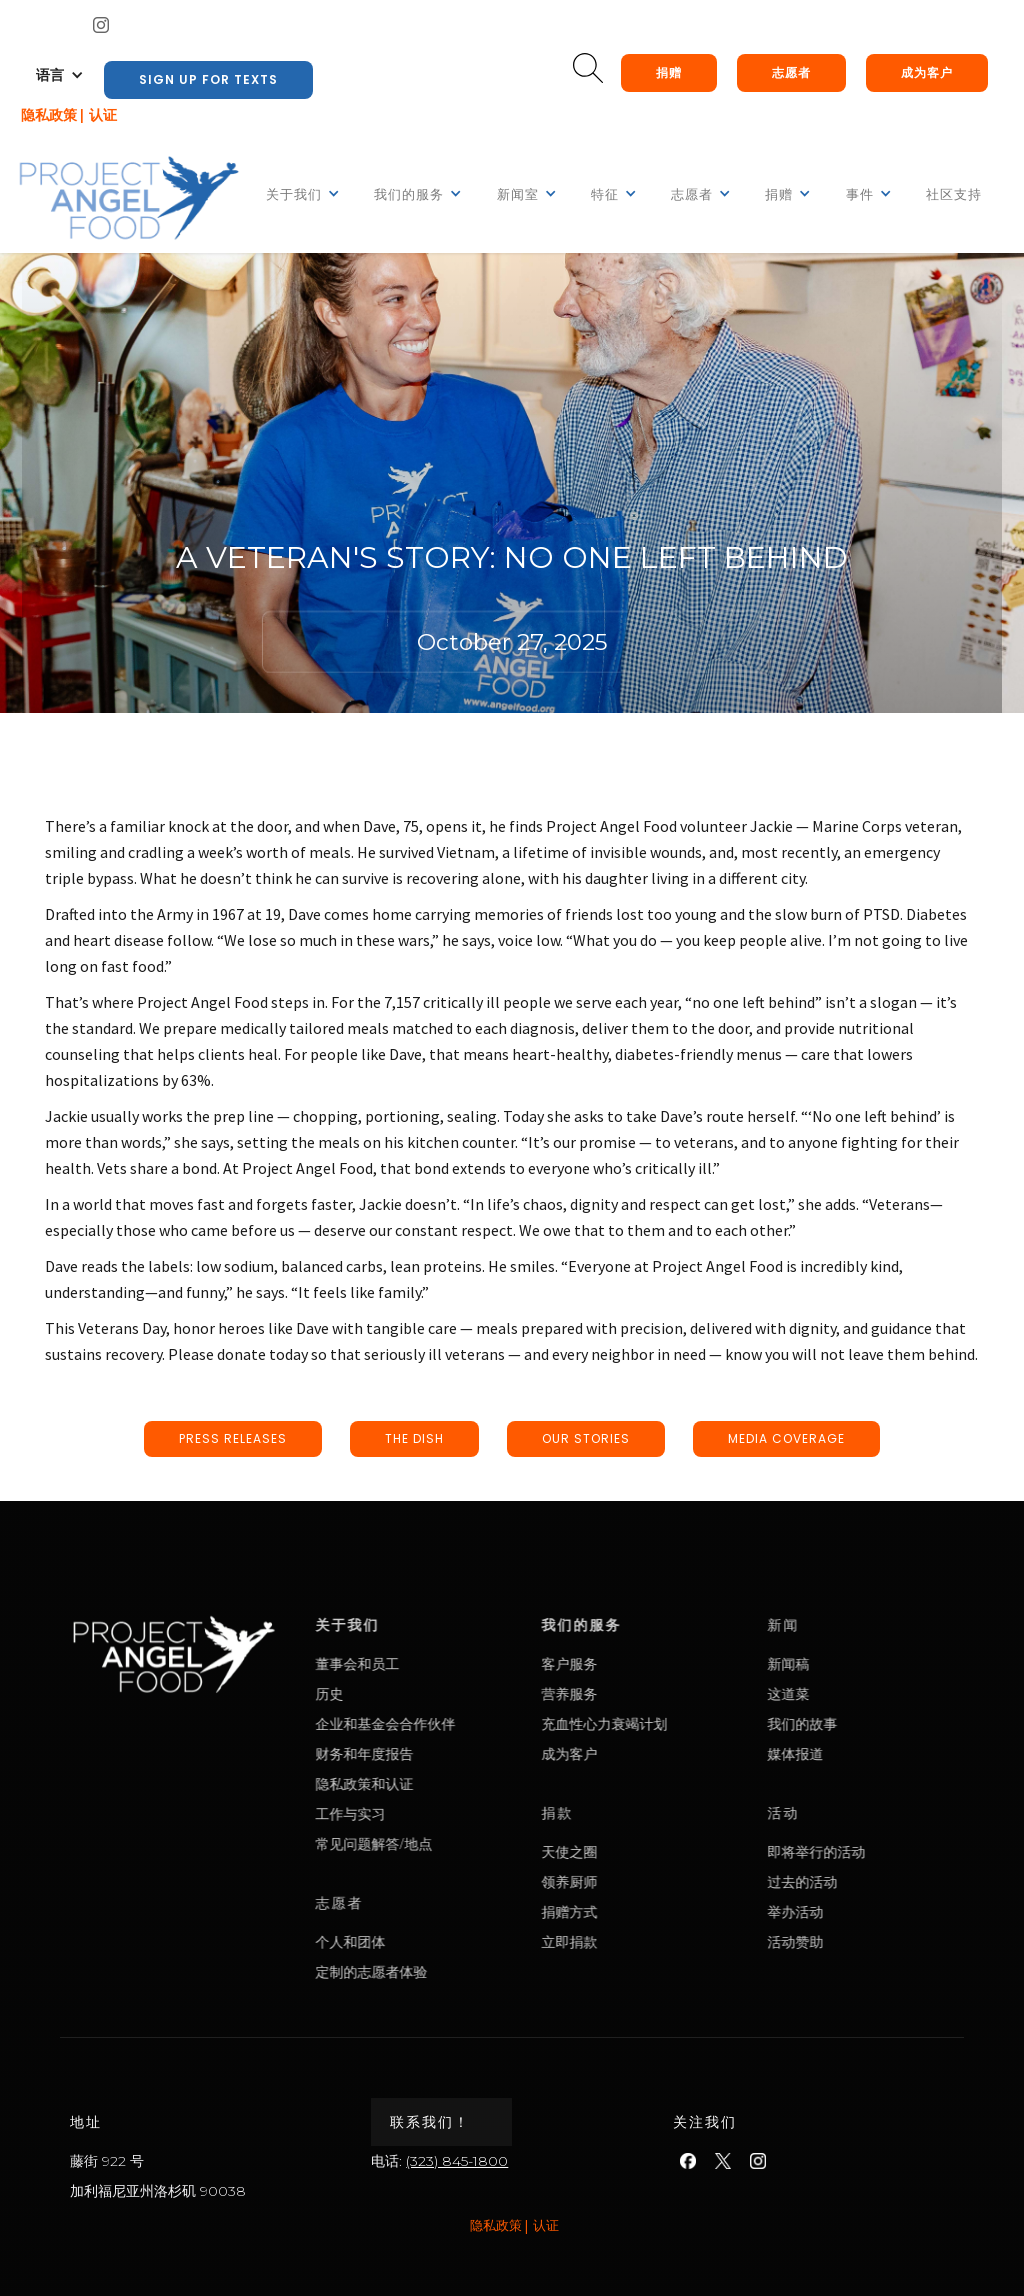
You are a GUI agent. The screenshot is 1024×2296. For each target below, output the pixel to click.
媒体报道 (863, 1753)
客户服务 (637, 1663)
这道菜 (856, 1693)
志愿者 (791, 72)
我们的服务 (649, 1624)
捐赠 (669, 72)
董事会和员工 (425, 1663)
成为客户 (927, 72)
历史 (397, 1693)
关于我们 (415, 1624)
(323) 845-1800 (457, 2161)
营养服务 (637, 1693)
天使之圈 (637, 1851)
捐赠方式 (637, 1911)
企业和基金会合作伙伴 (453, 1723)
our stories (586, 1438)
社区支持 (954, 194)
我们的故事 (870, 1723)
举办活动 (863, 1911)
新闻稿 (856, 1663)
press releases (233, 1438)
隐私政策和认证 (432, 1783)
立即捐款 (637, 1941)
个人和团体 (418, 1941)
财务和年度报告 (432, 1753)
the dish (414, 1438)
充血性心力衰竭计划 (672, 1723)
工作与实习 (418, 1813)
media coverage (786, 1438)
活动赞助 (863, 1941)
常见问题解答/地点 (441, 1843)
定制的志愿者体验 (439, 1971)
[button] (60, 75)
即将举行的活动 (884, 1851)
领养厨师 (637, 1881)
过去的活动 (870, 1881)
